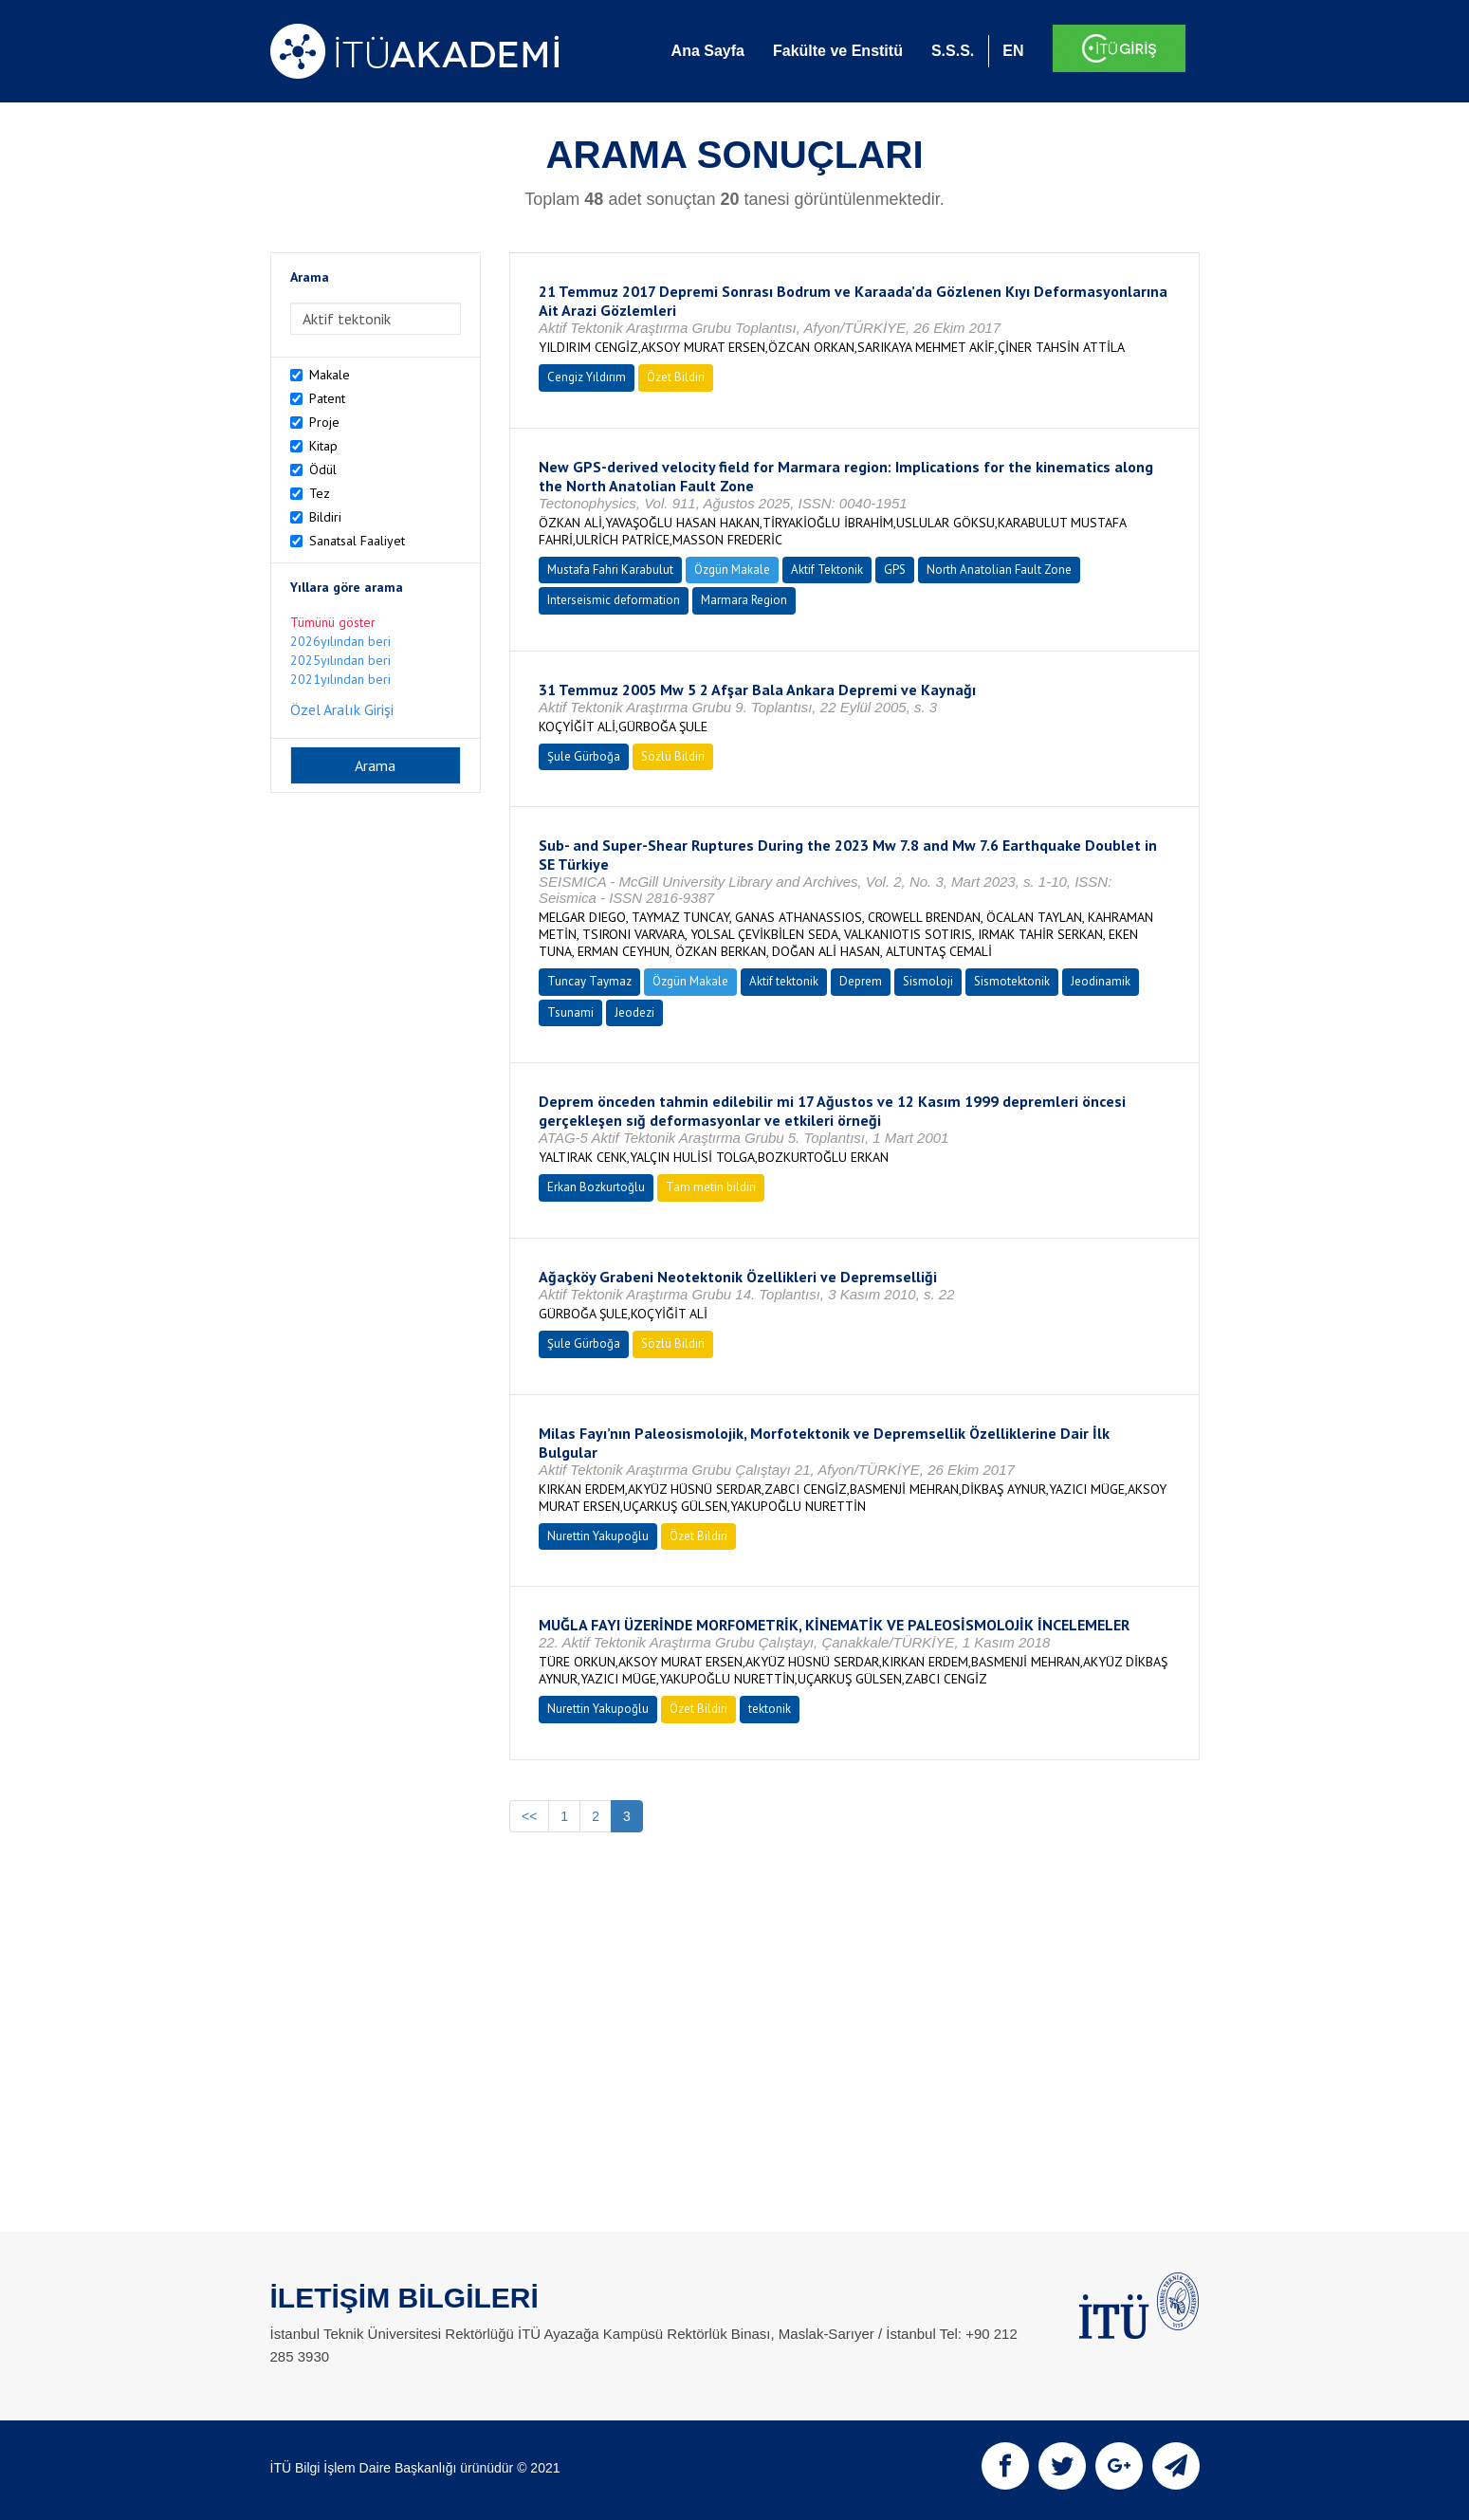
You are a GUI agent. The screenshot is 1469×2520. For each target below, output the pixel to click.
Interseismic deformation (613, 600)
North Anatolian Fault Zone (999, 569)
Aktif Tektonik (827, 569)
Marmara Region (744, 600)
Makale (329, 374)
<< (529, 1816)
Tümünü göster (333, 622)
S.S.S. (952, 51)
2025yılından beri (340, 660)
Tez (319, 493)
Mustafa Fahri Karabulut (610, 569)
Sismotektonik (1012, 981)
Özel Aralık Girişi (342, 709)
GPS (895, 569)
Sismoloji (928, 981)
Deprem (860, 981)
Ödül (323, 469)
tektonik (769, 1709)
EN (1012, 51)
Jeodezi (634, 1012)
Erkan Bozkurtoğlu (596, 1187)
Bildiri (325, 516)
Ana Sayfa (707, 51)
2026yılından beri (340, 641)
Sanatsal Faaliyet (357, 540)
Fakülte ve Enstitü (838, 51)
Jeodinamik (1100, 981)
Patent (327, 398)
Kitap (323, 445)
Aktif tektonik (783, 981)
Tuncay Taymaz (589, 981)
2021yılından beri (340, 679)
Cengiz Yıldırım (586, 377)
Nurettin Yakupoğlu (598, 1536)
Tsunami (570, 1012)
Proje (324, 422)
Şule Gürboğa (583, 756)
